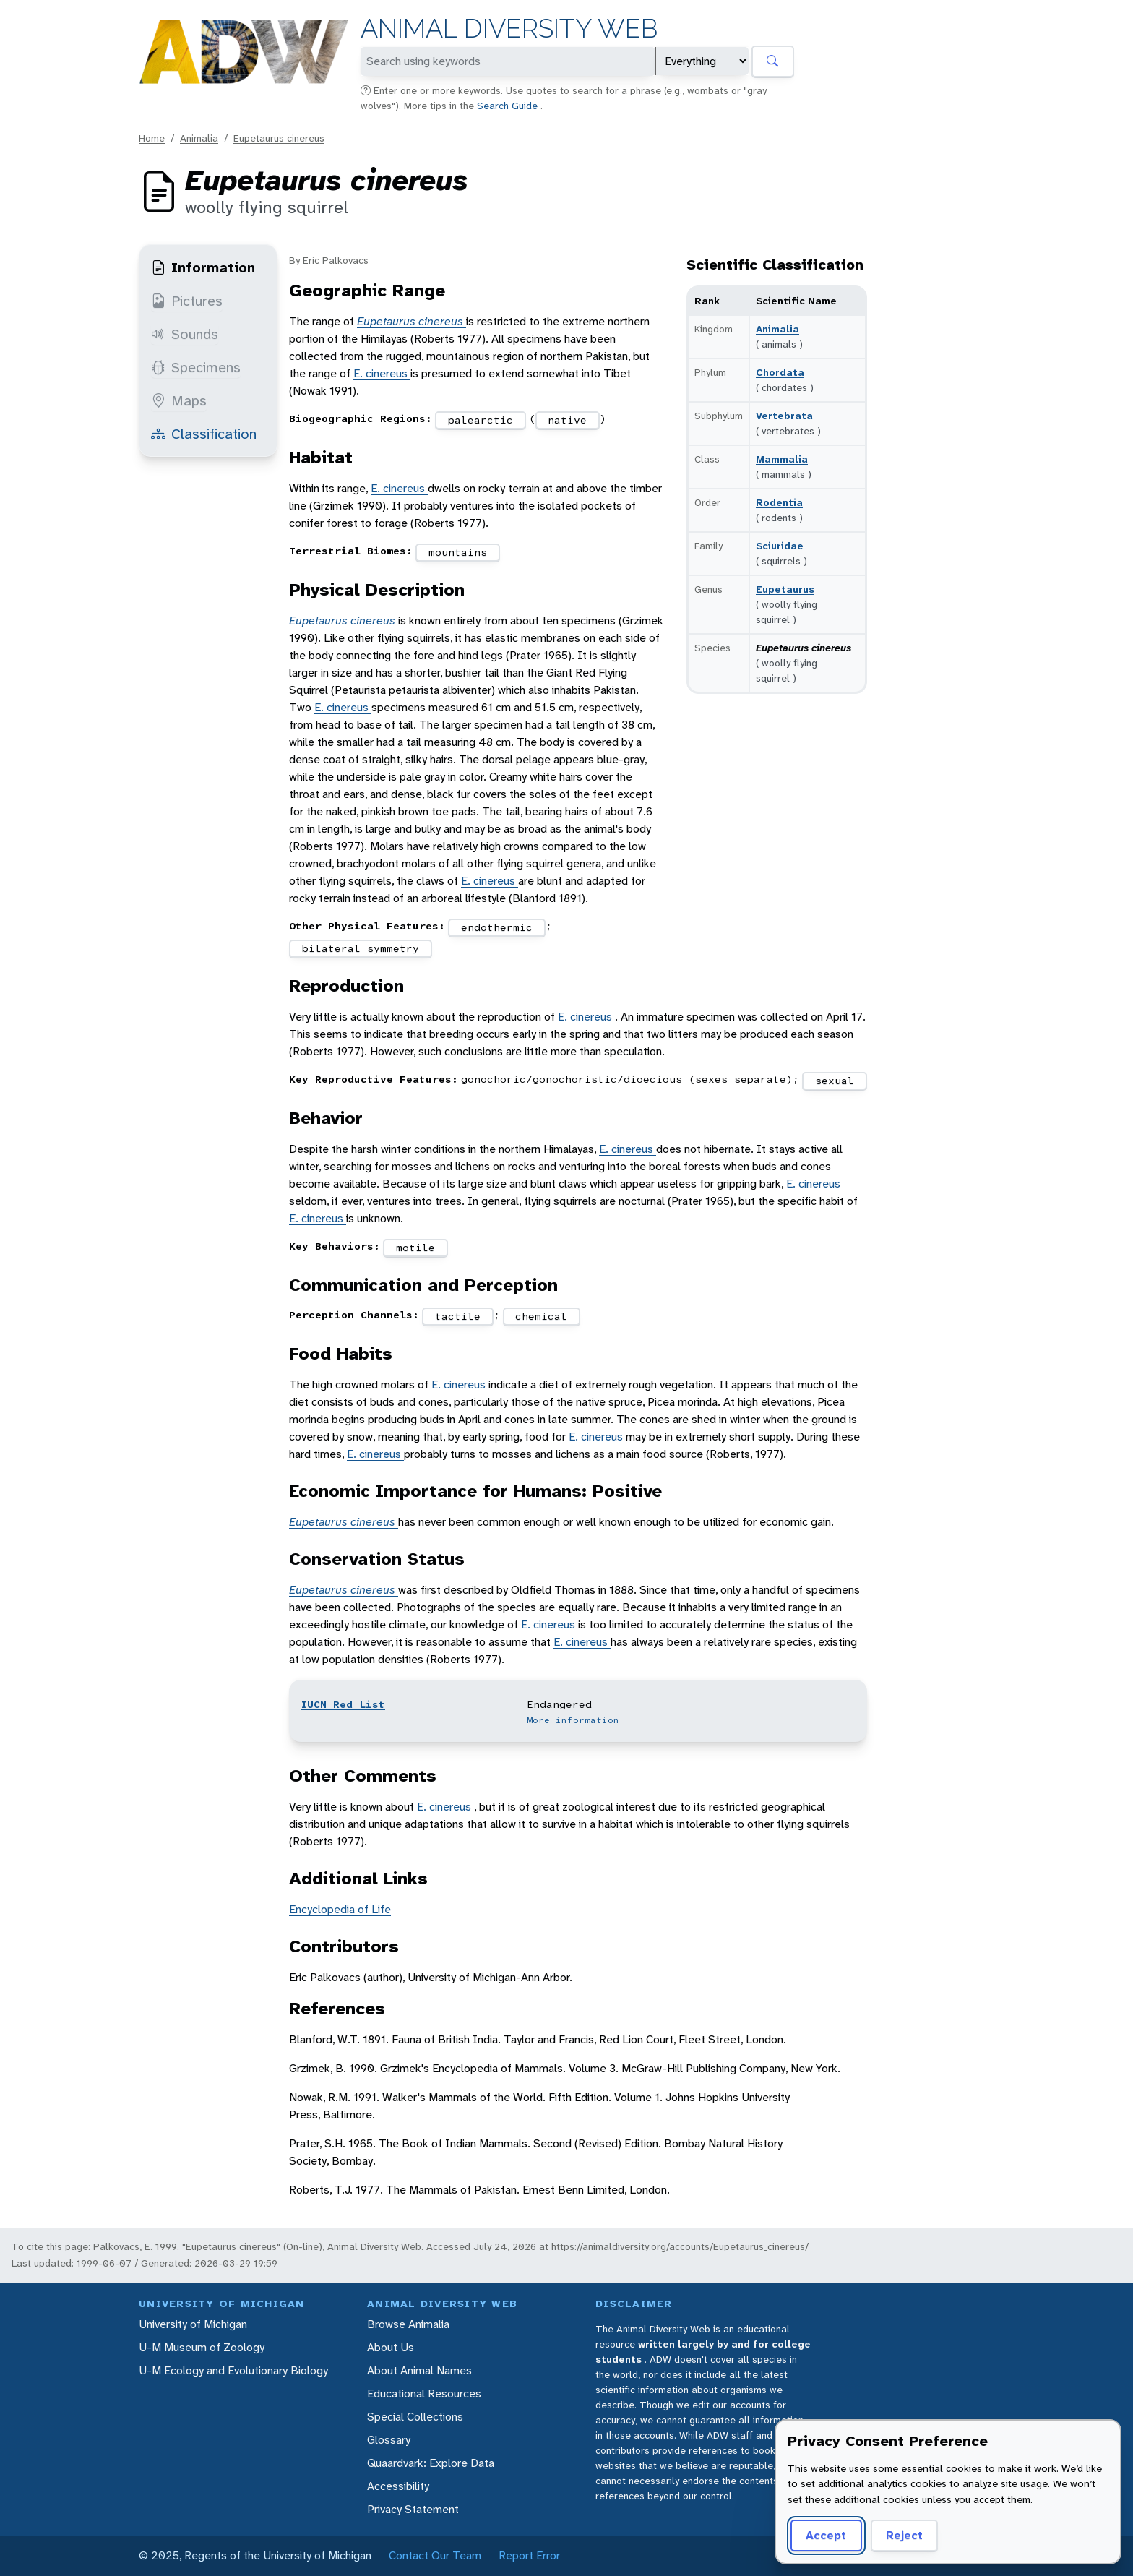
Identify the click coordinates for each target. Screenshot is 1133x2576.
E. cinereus (381, 373)
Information (203, 267)
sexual (834, 1080)
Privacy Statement (413, 2509)
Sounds (184, 334)
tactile (458, 1316)
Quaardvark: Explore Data (430, 2462)
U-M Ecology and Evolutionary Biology (233, 2370)
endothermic (497, 927)
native (567, 419)
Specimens (196, 367)
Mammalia (782, 458)
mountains (457, 552)
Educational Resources (424, 2393)
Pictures (187, 301)
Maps (179, 400)
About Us (390, 2347)
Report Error (529, 2555)
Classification (204, 434)
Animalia (199, 138)
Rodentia (779, 502)
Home (152, 138)
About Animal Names (419, 2370)
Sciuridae (780, 545)
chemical (541, 1316)
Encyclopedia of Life (340, 1909)
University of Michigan (193, 2324)
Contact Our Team (435, 2555)
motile (415, 1247)
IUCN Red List (343, 1704)
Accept (826, 2535)
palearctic (480, 419)
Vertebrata (784, 415)
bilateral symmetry (360, 948)
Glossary (388, 2439)
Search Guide (508, 105)
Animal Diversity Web (509, 28)
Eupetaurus (785, 589)
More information (573, 1720)
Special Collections (415, 2416)
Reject (904, 2535)
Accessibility (398, 2486)
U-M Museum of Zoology (201, 2347)
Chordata (780, 372)
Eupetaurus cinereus (278, 138)
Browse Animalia (408, 2324)
